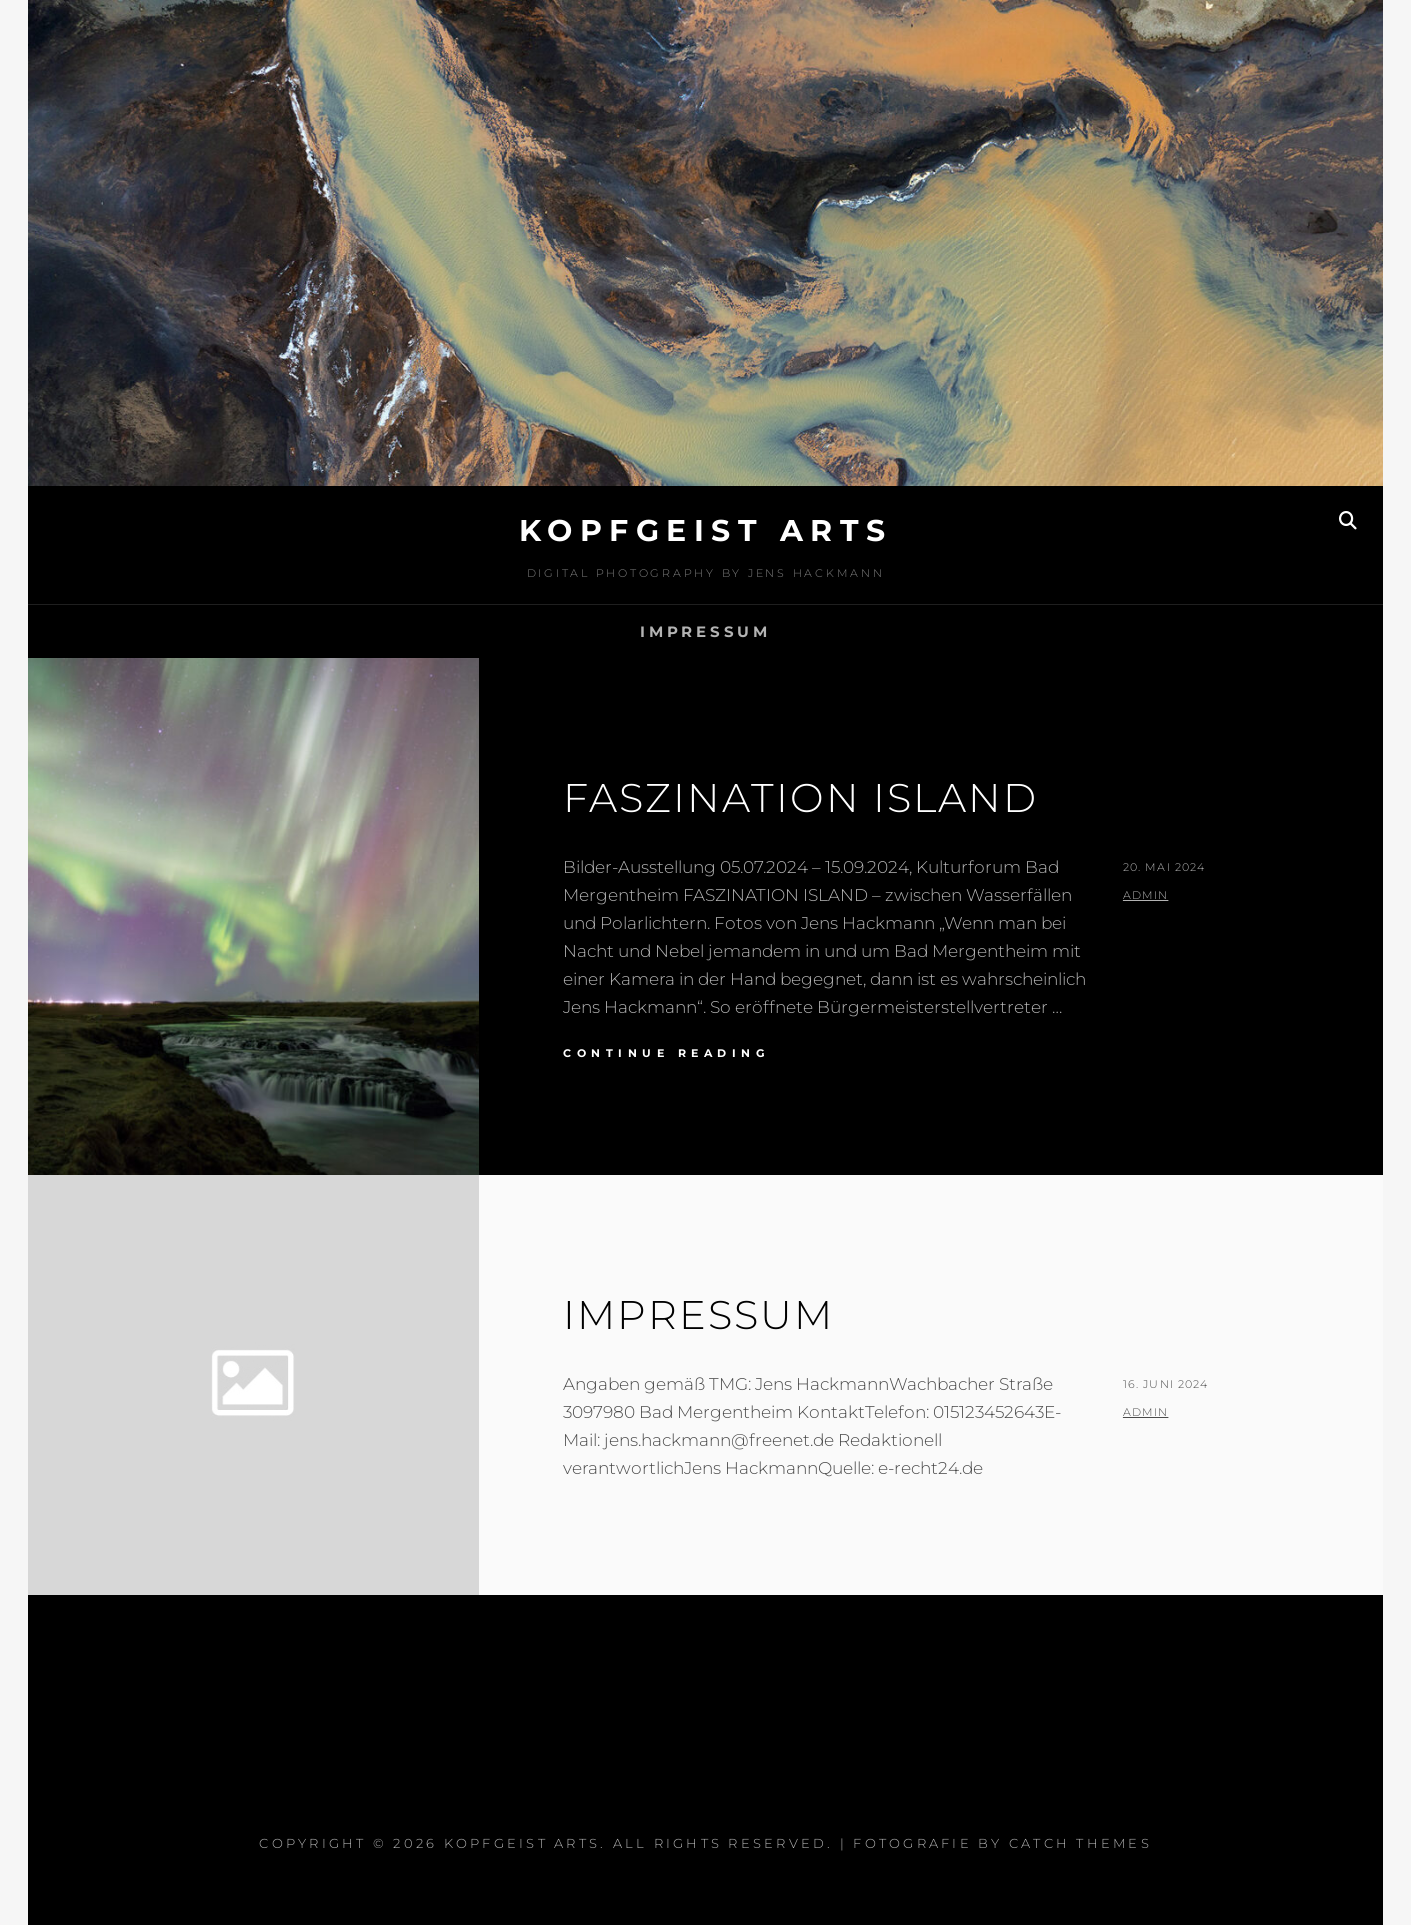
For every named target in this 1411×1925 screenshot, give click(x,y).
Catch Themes (1080, 1843)
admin (1146, 895)
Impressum (705, 631)
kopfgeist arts (706, 530)
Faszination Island (800, 797)
